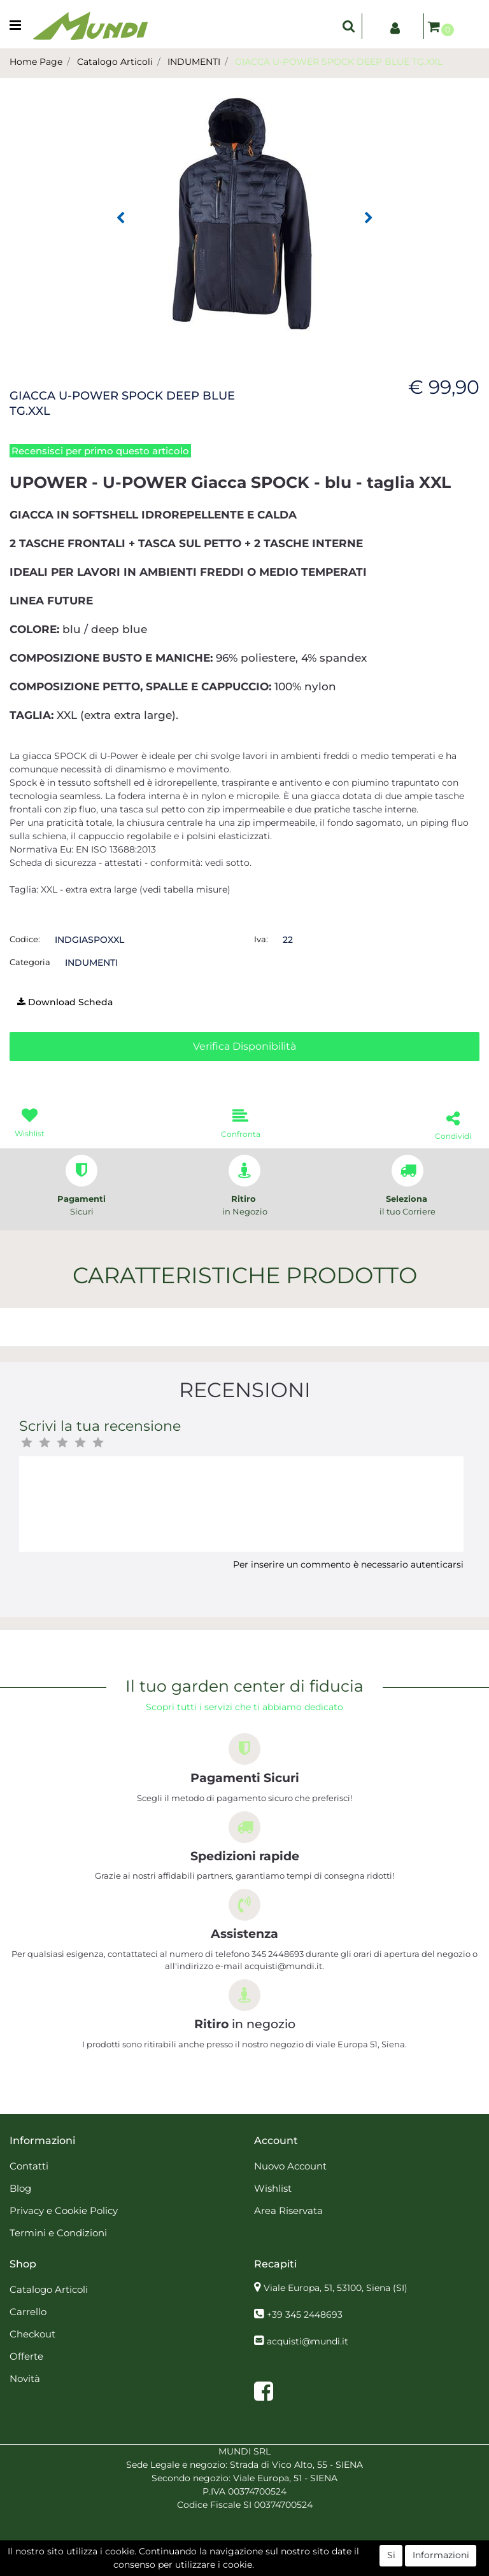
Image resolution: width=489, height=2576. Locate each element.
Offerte (26, 2356)
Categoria (30, 962)
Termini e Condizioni (58, 2233)
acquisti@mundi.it (307, 2341)
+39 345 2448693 (305, 2314)
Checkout (32, 2334)
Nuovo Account (290, 2166)
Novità (25, 2378)
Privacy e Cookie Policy (64, 2210)
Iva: (261, 939)
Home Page (36, 61)
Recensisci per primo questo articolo (100, 451)
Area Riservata (288, 2210)
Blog (20, 2188)
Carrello (28, 2312)
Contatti (29, 2166)
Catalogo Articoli (115, 61)
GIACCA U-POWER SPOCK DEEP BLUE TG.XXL (339, 61)
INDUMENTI (193, 61)
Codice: (25, 939)
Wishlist (273, 2188)
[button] (349, 26)
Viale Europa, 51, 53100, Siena (336, 2288)
